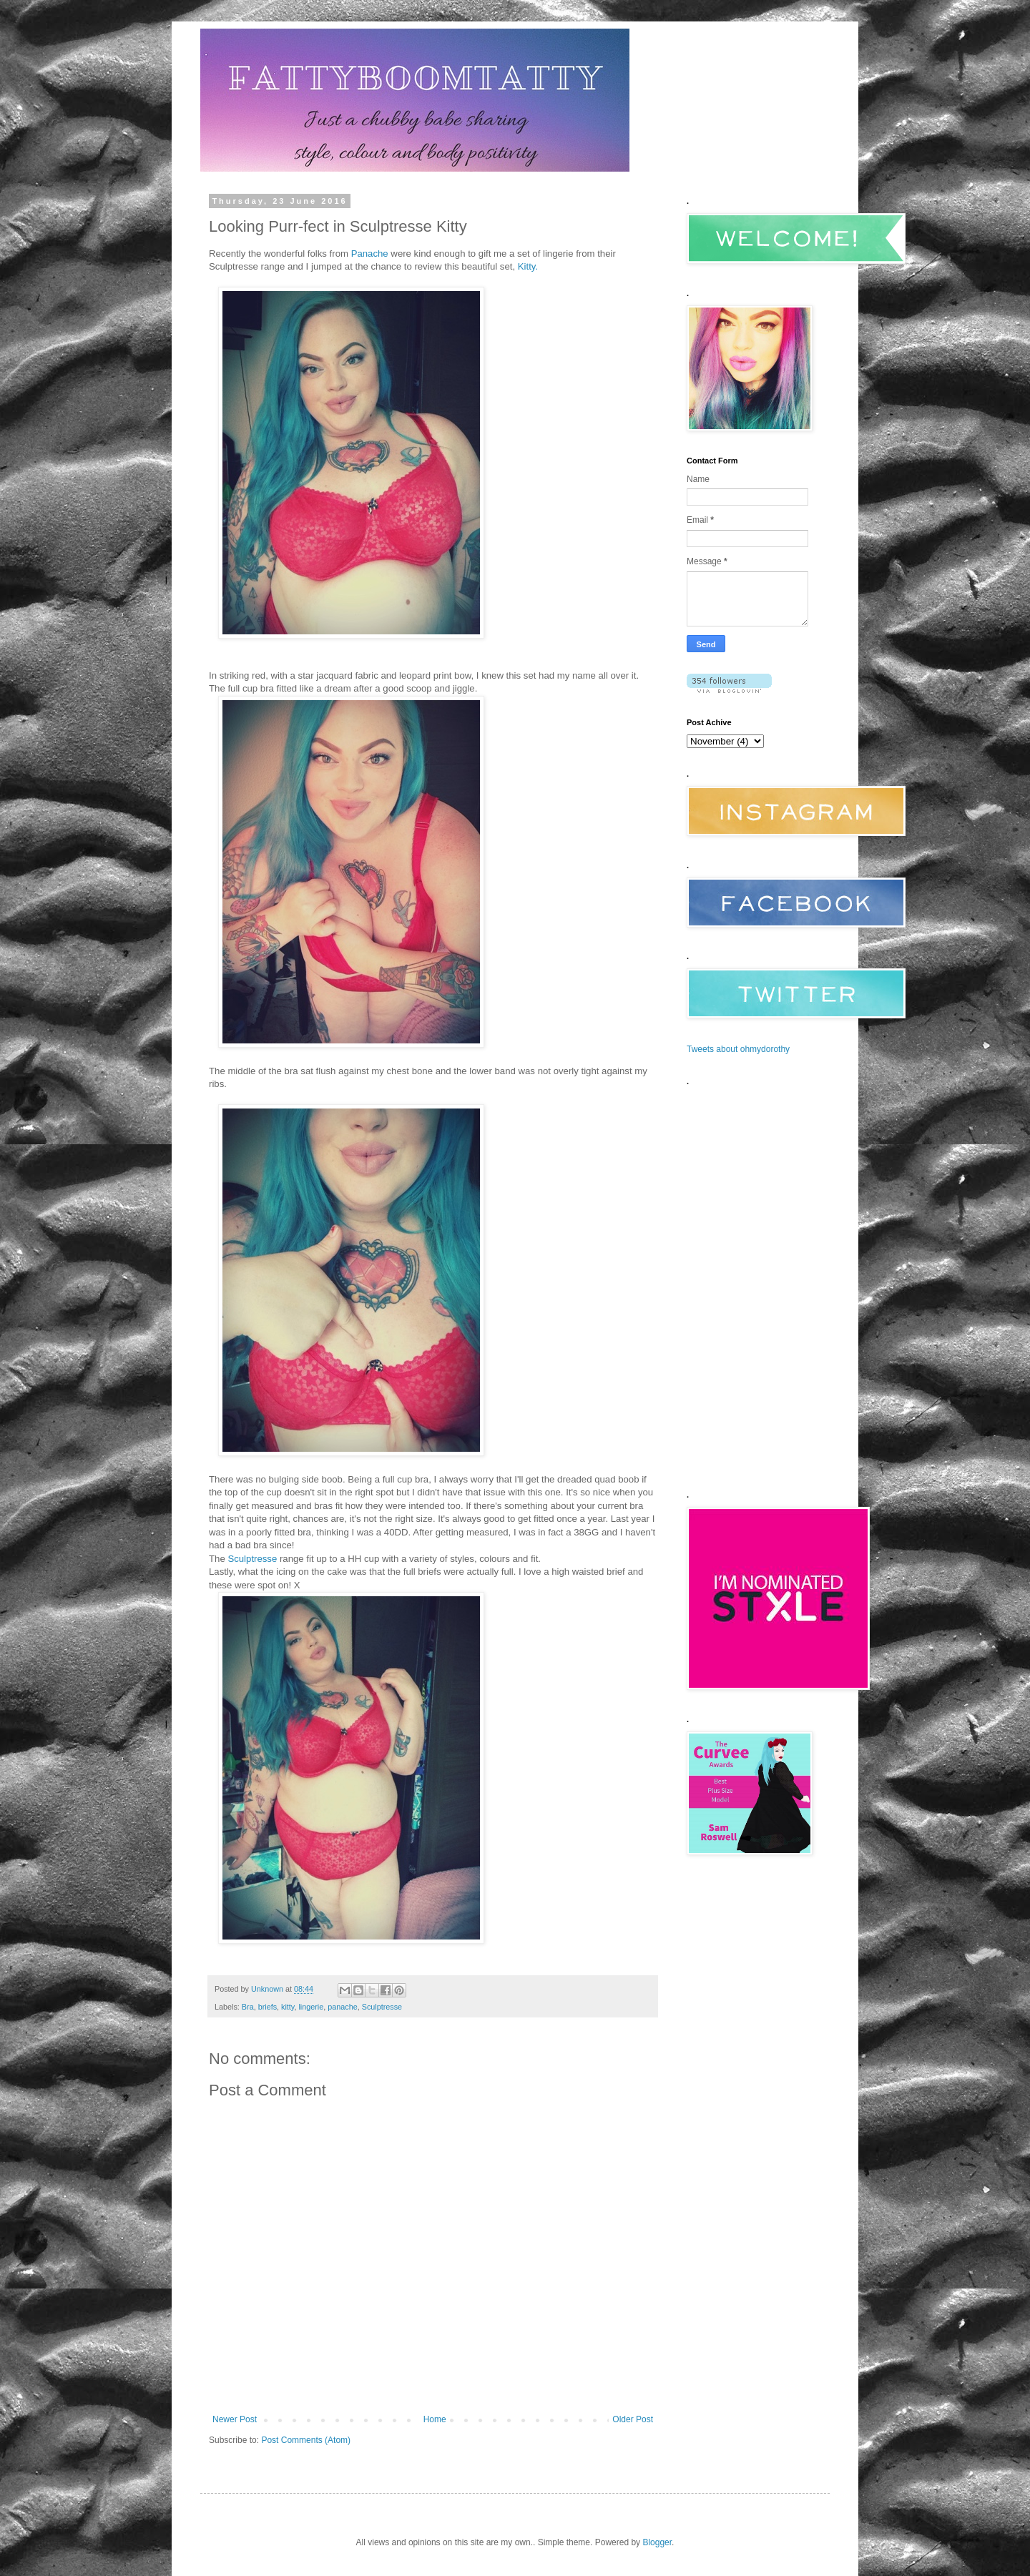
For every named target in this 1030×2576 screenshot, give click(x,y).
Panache (369, 253)
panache (342, 2006)
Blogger (657, 2542)
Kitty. (528, 266)
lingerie (310, 2006)
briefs (267, 2006)
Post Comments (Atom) (305, 2440)
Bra (248, 2006)
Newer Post (234, 2419)
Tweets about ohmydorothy (738, 1049)
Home (434, 2419)
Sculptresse (252, 1558)
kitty (287, 2006)
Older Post (632, 2419)
